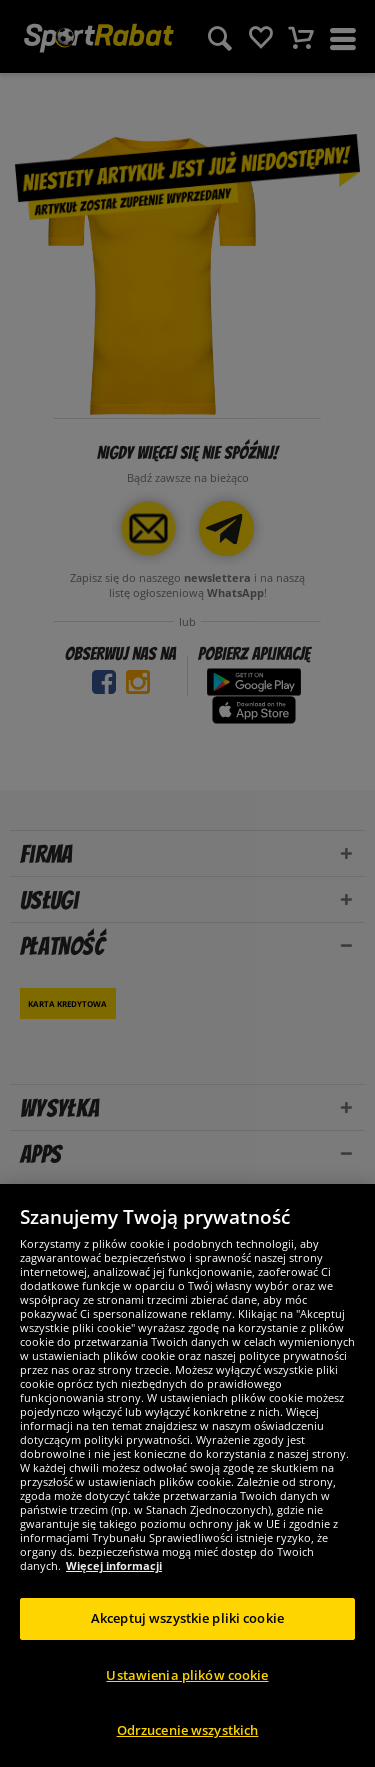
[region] (187, 1475)
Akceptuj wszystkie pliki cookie (187, 1618)
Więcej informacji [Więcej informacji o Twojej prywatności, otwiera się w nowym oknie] (114, 1565)
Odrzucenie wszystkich (188, 1730)
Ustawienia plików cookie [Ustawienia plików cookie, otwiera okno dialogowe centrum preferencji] (187, 1675)
